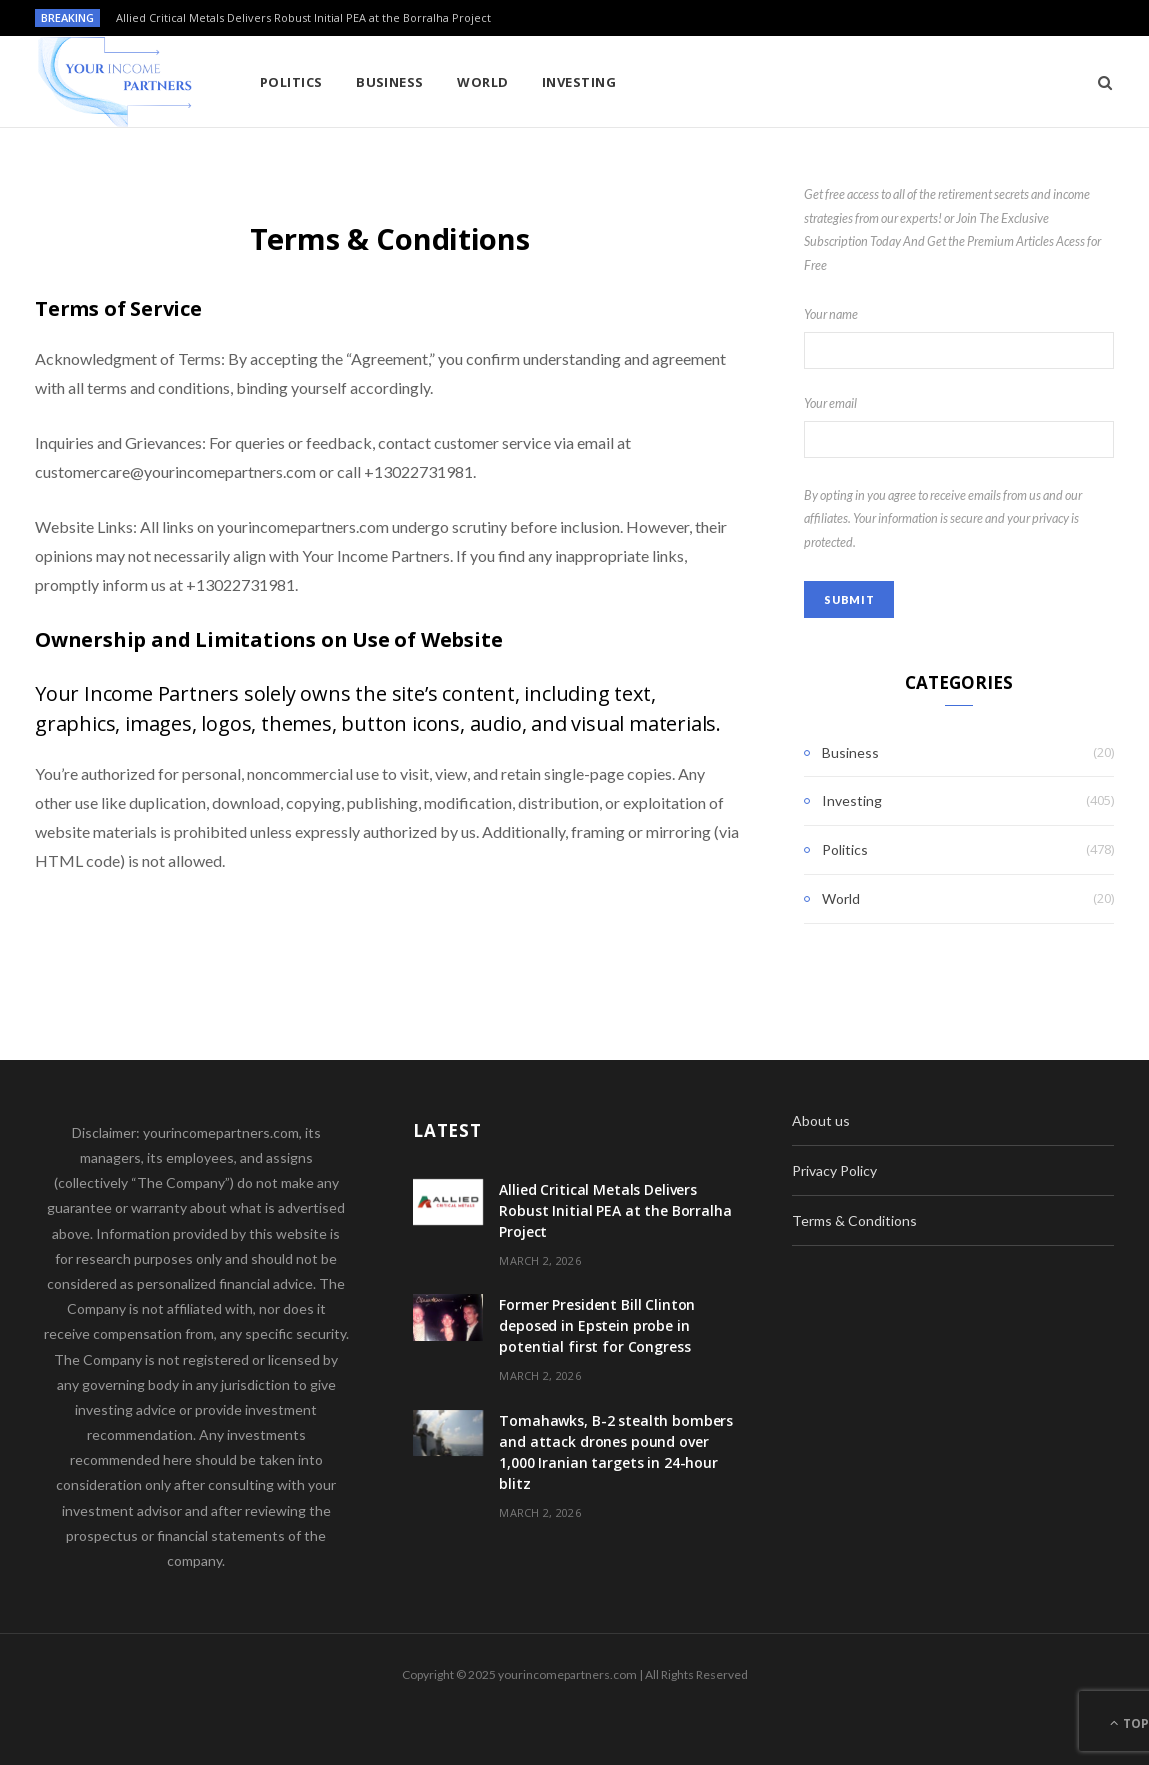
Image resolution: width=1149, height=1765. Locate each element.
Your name (959, 338)
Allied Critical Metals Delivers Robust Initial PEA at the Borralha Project (303, 18)
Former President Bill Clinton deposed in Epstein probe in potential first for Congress (597, 1325)
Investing (579, 82)
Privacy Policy (834, 1170)
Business (390, 82)
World (482, 82)
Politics (291, 82)
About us (821, 1120)
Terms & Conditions (854, 1220)
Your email (959, 427)
